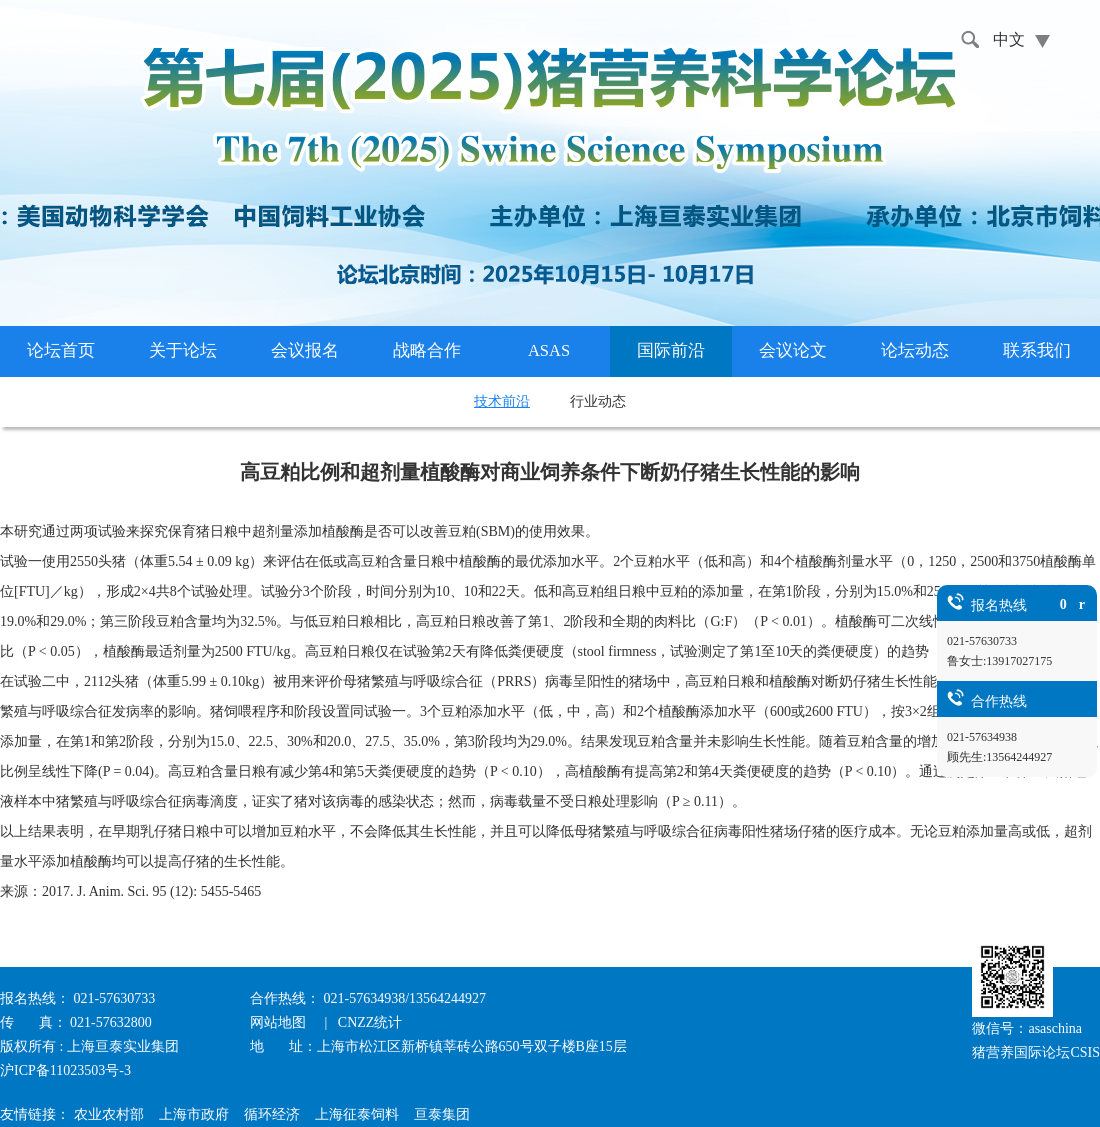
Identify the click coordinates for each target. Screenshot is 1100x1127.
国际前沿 (671, 350)
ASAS (549, 350)
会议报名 (305, 350)
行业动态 (598, 401)
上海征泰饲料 (357, 1114)
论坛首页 (61, 350)
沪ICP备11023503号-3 (65, 1070)
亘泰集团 (442, 1114)
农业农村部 (109, 1114)
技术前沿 (502, 401)
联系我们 (1037, 350)
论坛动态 (915, 350)
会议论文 (793, 350)
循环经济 (272, 1114)
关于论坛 (183, 350)
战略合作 (427, 350)
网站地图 (280, 1022)
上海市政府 (194, 1114)
